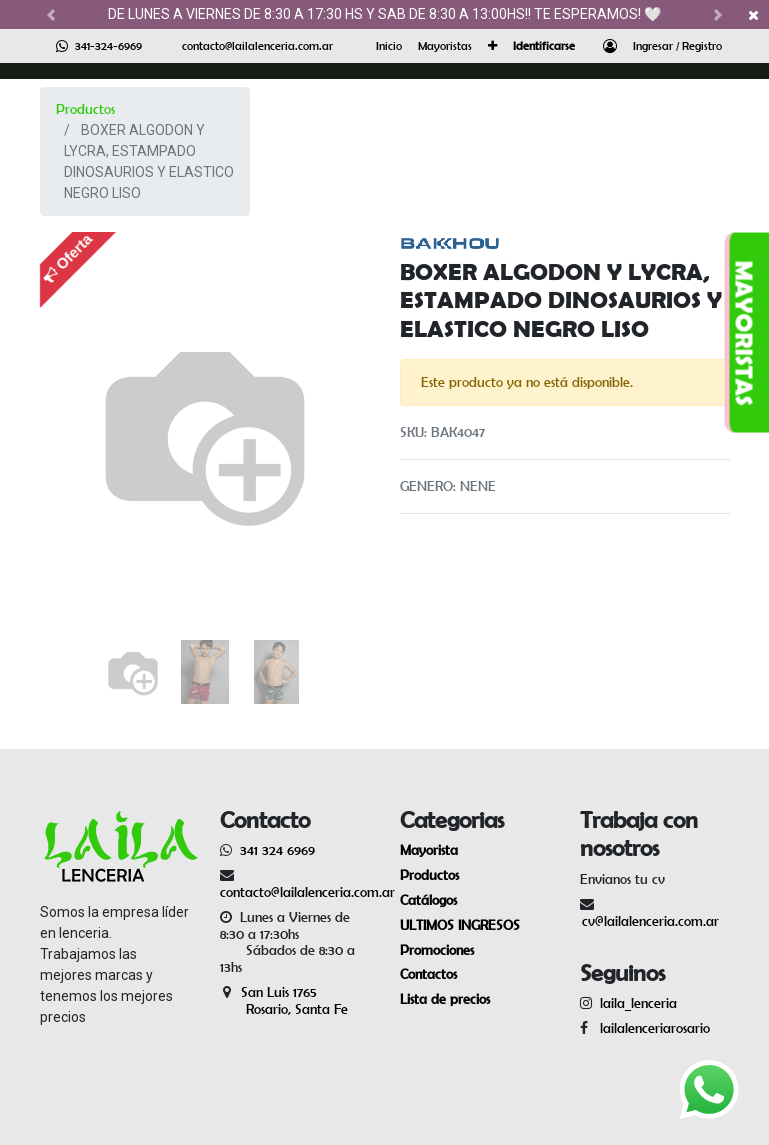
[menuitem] (389, 46)
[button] (492, 46)
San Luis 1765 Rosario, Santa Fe (284, 1000)
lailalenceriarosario (651, 1028)
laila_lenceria (638, 1003)
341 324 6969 (277, 850)
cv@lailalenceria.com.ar (650, 921)
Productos (85, 109)
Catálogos (428, 900)
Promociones (437, 950)
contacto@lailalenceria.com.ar (257, 45)
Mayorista (429, 850)
